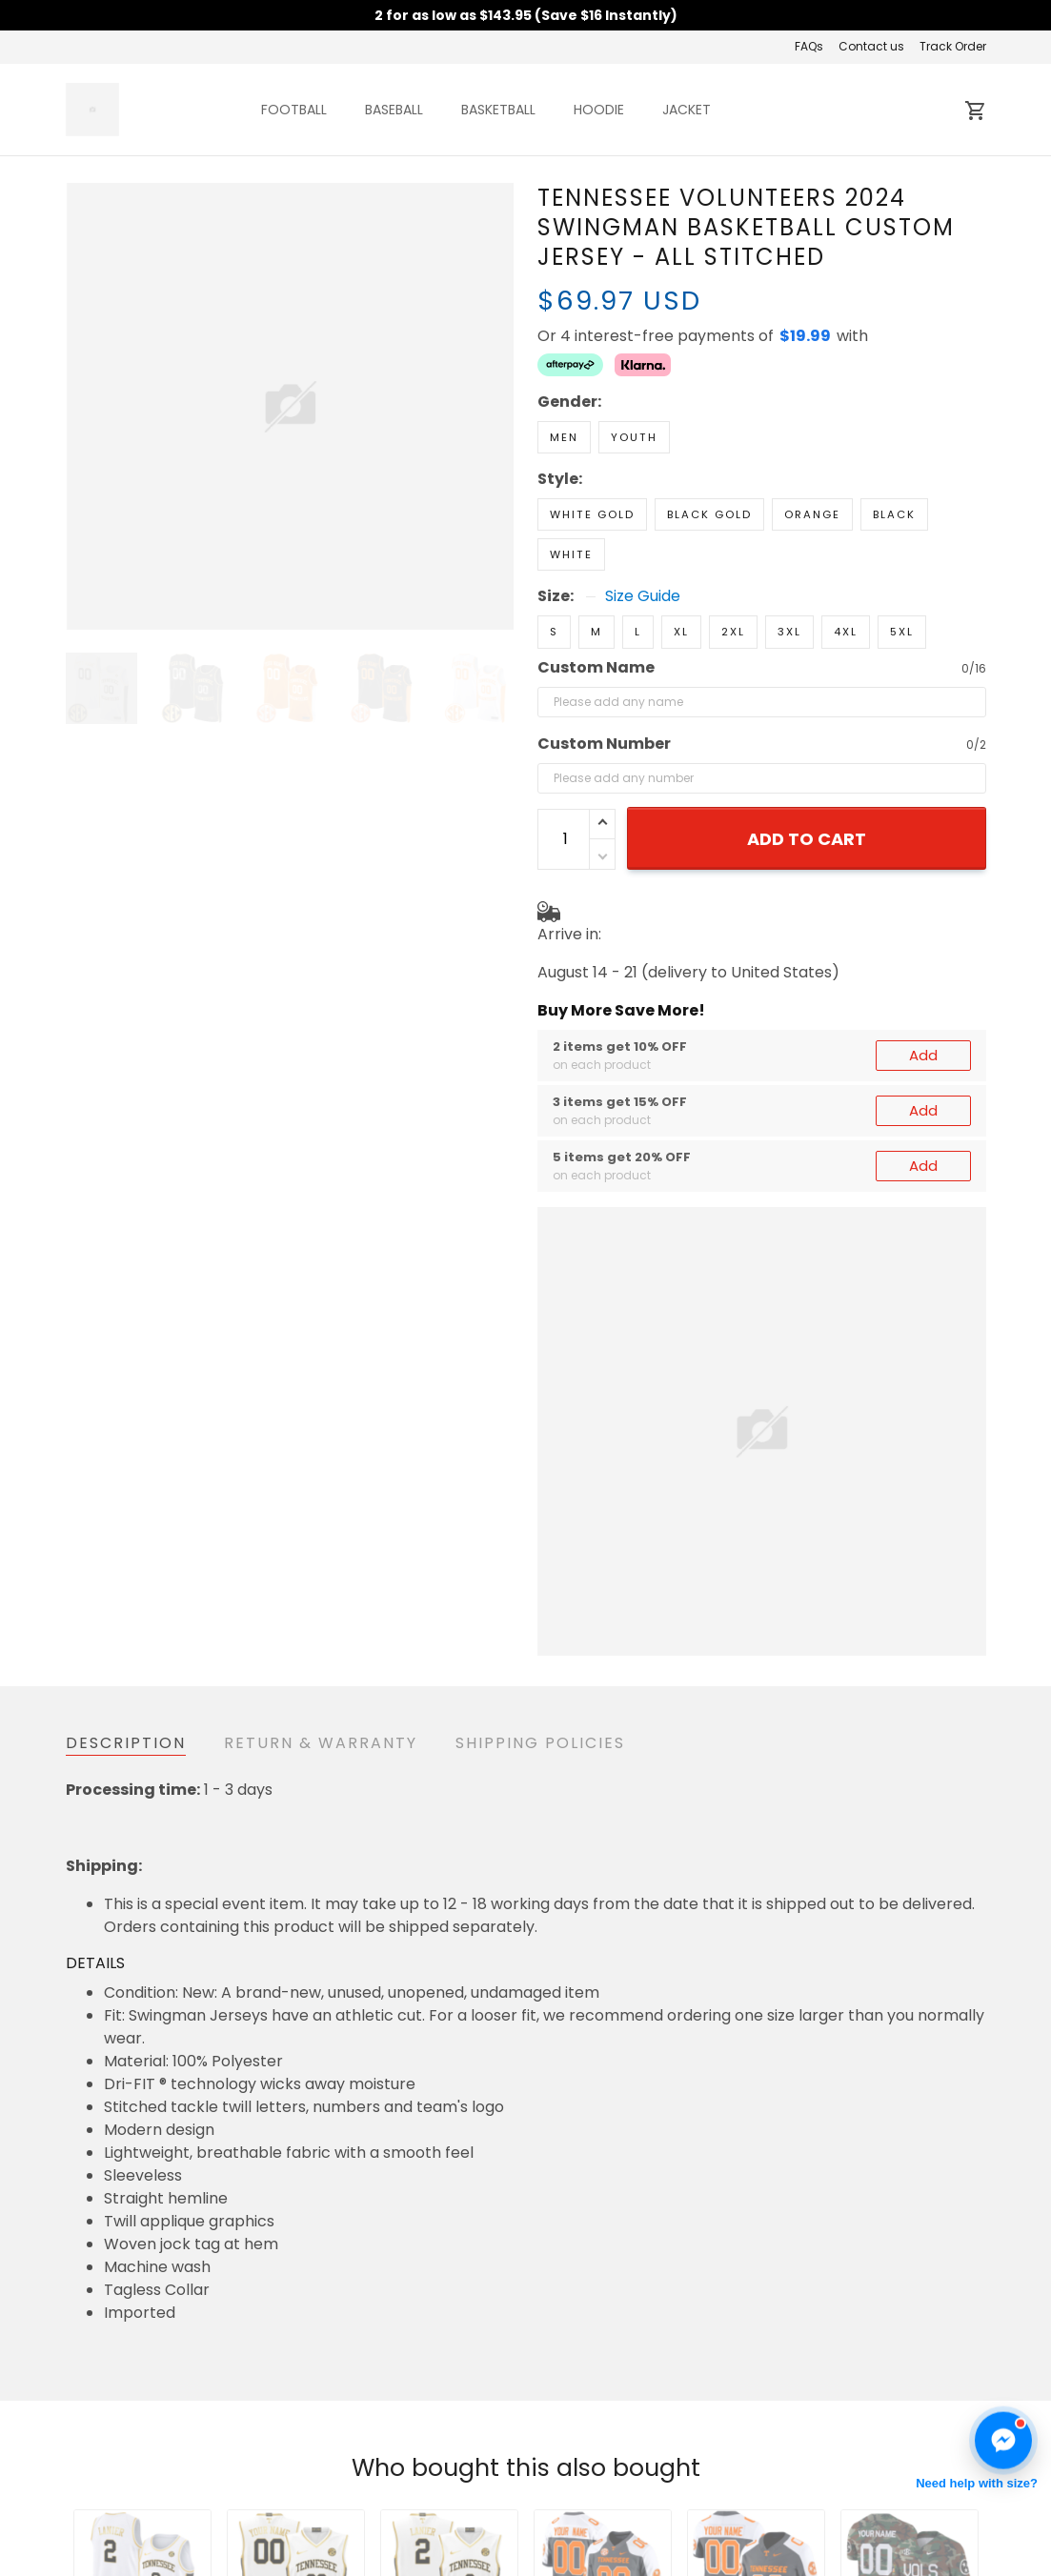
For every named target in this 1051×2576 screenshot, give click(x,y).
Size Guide (642, 596)
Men (564, 437)
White (571, 554)
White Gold (592, 514)
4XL (846, 631)
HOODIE (599, 109)
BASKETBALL (498, 109)
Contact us (871, 46)
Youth (634, 437)
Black (894, 514)
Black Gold (709, 514)
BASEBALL (394, 109)
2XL (733, 631)
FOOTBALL (294, 109)
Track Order (953, 46)
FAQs (809, 46)
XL (681, 631)
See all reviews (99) (131, 2319)
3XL (789, 631)
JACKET (686, 109)
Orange (812, 514)
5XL (902, 631)
